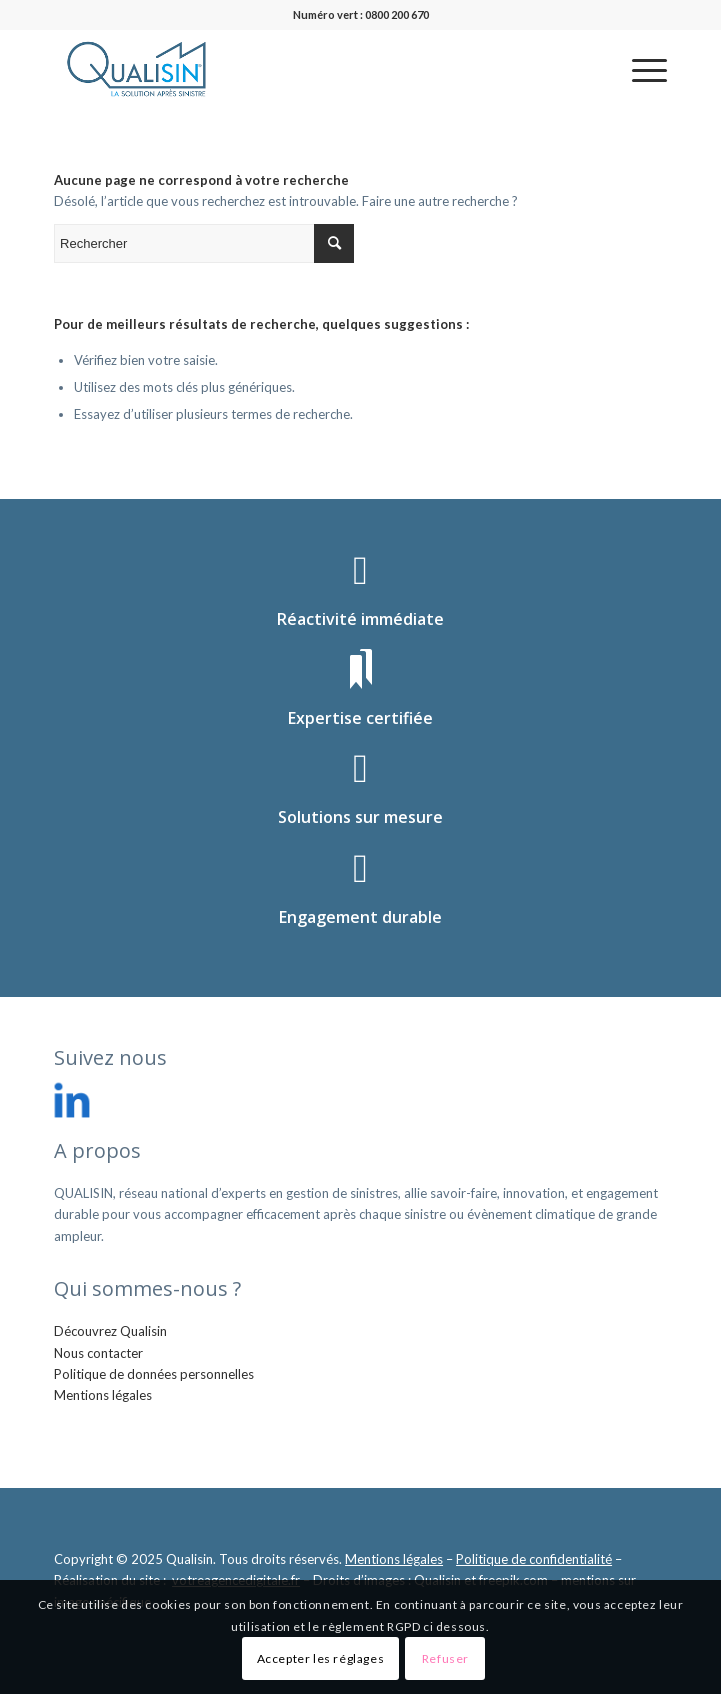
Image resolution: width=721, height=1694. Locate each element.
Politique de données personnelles (154, 1374)
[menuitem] (639, 69)
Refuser (445, 1658)
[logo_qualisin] (299, 69)
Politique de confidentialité (534, 1559)
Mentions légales (103, 1395)
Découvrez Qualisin (110, 1331)
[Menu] (639, 69)
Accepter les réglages (321, 1658)
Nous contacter (98, 1353)
